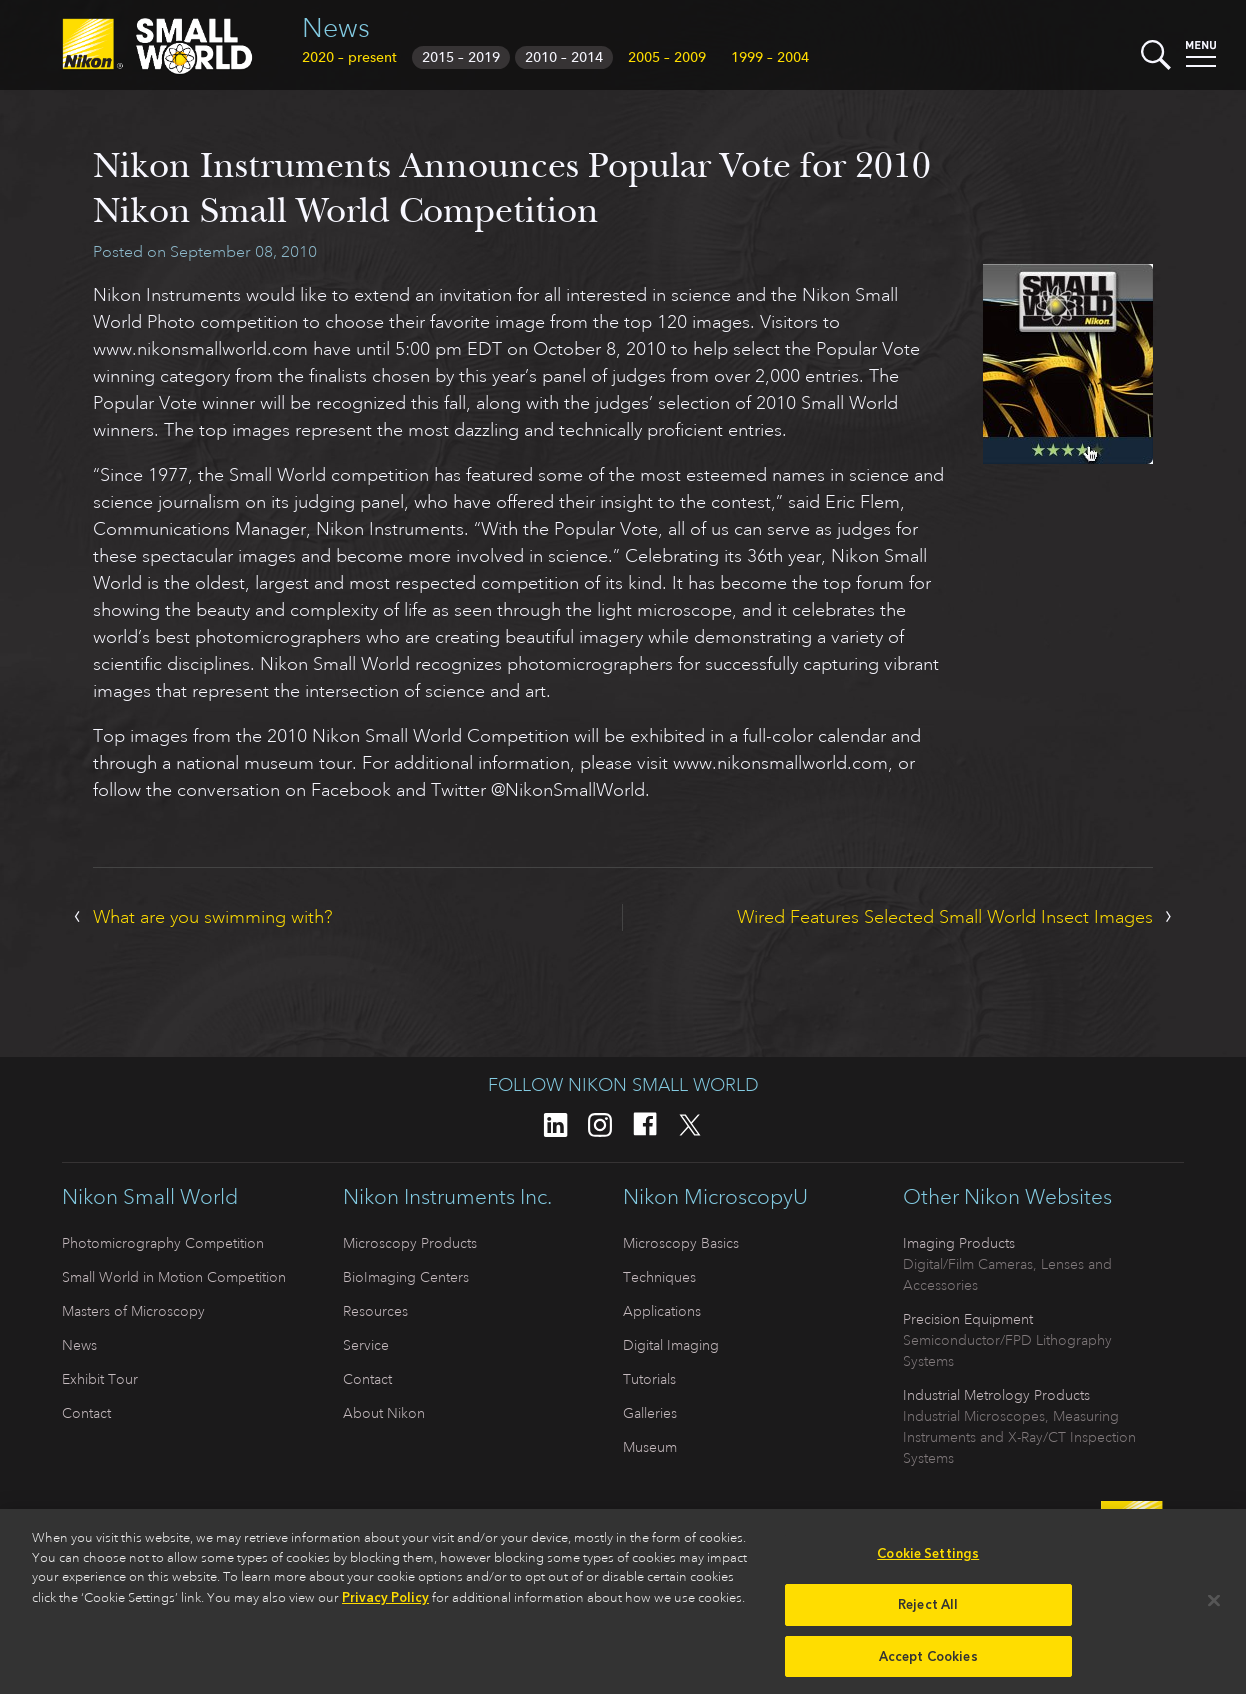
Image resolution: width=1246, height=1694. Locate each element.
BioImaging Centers (406, 1277)
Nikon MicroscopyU (715, 1197)
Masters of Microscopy (133, 1311)
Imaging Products (959, 1243)
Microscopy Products (410, 1243)
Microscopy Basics (681, 1243)
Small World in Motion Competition (174, 1277)
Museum (650, 1447)
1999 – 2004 (770, 57)
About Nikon (384, 1413)
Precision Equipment (968, 1319)
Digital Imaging (671, 1345)
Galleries (650, 1413)
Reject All (928, 1611)
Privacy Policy (385, 1604)
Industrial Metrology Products (996, 1395)
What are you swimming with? (213, 917)
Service (366, 1345)
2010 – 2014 (564, 57)
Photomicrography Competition (163, 1243)
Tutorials (649, 1379)
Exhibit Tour (100, 1379)
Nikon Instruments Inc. (447, 1197)
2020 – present (349, 57)
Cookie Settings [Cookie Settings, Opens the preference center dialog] (928, 1561)
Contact (86, 1413)
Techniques (659, 1277)
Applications (662, 1311)
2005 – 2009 (667, 57)
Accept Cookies (928, 1663)
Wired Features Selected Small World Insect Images (945, 917)
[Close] (1214, 1608)
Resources (375, 1311)
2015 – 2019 (461, 57)
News (336, 27)
